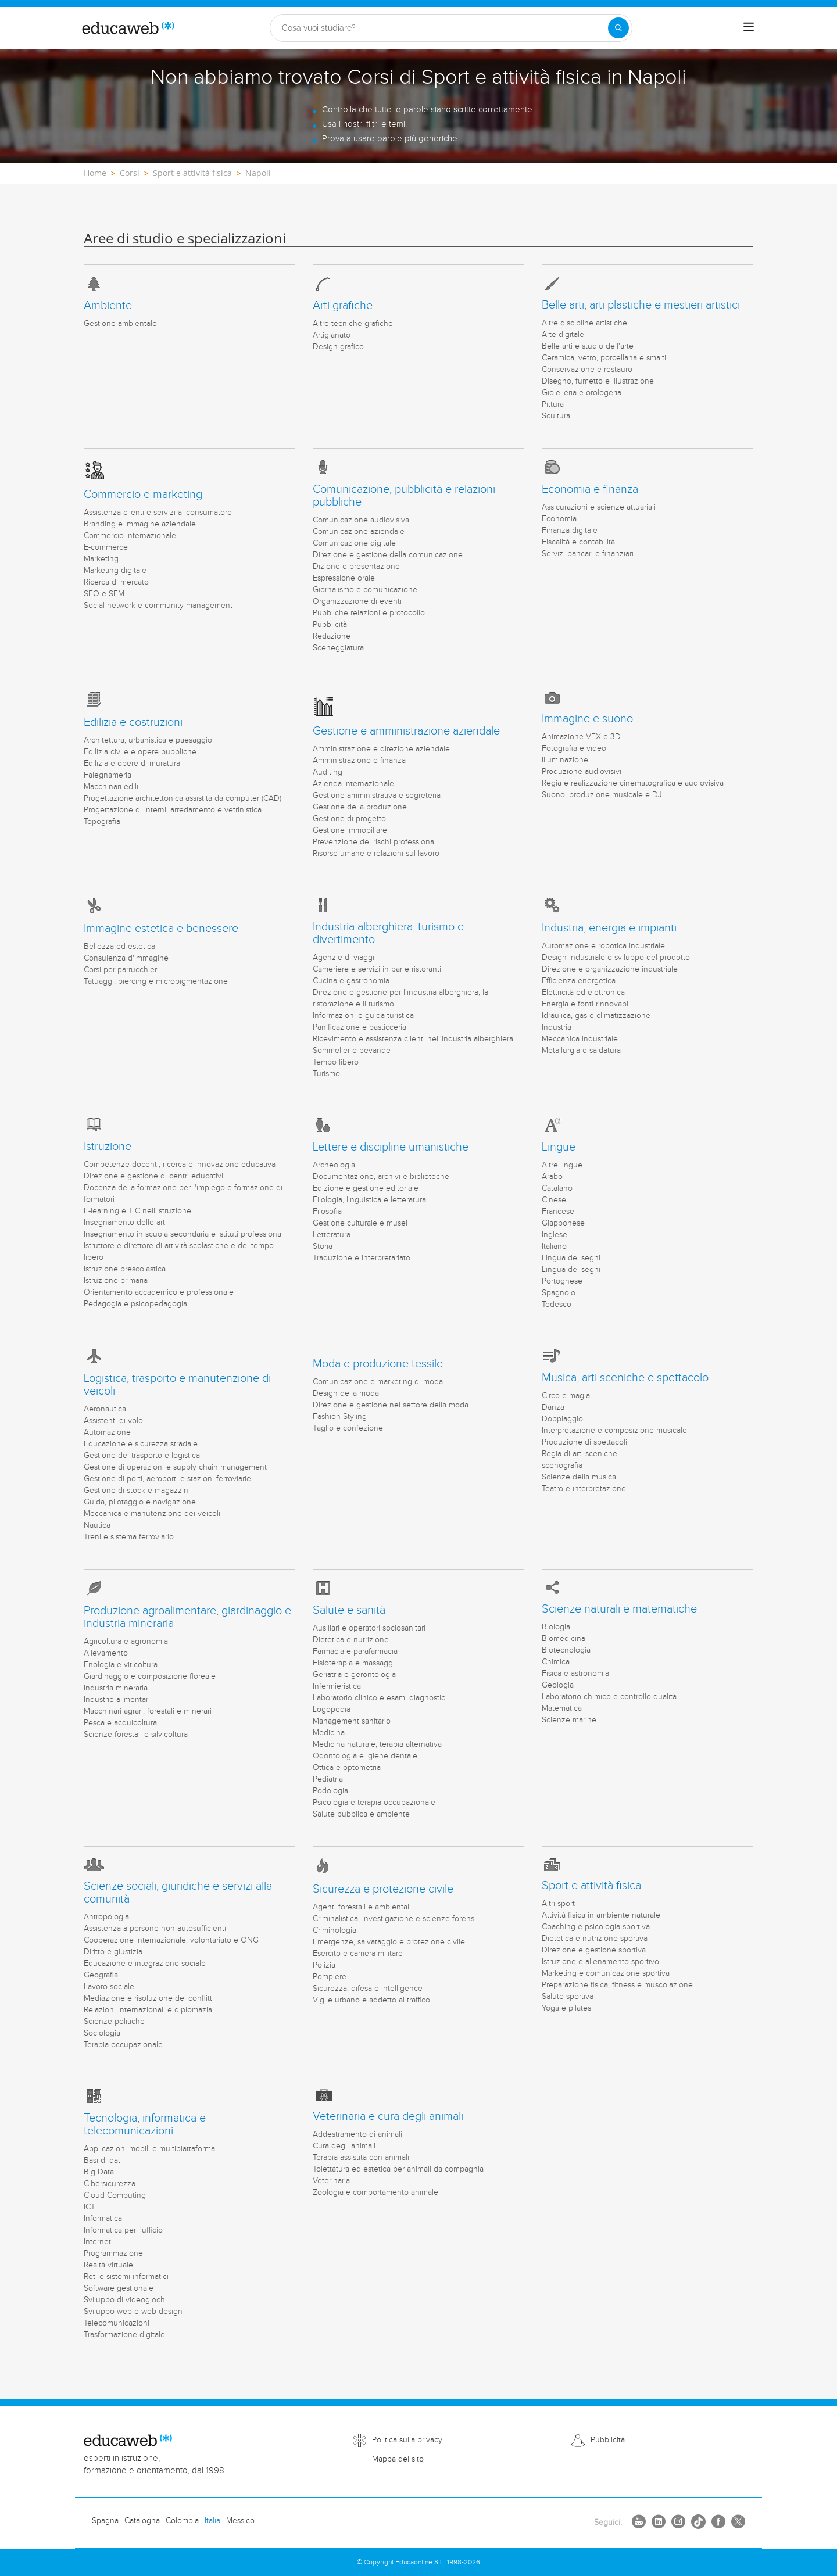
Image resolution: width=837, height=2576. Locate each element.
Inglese (554, 1234)
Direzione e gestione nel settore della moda (390, 1405)
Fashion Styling (340, 1416)
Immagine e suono (587, 719)
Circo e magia (566, 1395)
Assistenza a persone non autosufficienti (155, 1928)
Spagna (105, 2520)
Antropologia (106, 1917)
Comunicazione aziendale (359, 531)
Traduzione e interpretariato (361, 1258)
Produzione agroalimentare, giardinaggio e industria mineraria (187, 1617)
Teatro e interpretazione (584, 1488)
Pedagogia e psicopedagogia (135, 1304)
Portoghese (562, 1281)
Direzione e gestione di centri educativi (153, 1176)
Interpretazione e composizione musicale (614, 1430)
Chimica (556, 1662)
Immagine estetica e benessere (161, 929)
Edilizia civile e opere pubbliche (140, 752)
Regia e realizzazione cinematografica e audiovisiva (633, 783)
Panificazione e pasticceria (359, 1027)
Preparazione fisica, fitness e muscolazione (617, 1985)
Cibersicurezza (109, 2183)
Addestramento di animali (357, 2134)
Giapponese (563, 1223)
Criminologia (334, 1930)
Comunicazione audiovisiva (361, 520)
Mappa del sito (398, 2459)
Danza (553, 1407)
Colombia (182, 2520)
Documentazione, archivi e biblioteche (381, 1176)
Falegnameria (107, 775)
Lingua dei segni (571, 1258)
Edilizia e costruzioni (133, 722)
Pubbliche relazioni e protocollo (369, 613)
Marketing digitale (115, 570)
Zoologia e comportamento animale (375, 2192)
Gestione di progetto (349, 818)
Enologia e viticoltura (121, 1664)
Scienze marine (569, 1720)
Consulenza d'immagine (126, 958)
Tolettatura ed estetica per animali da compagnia (398, 2169)
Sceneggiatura (338, 648)
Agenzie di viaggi (343, 957)
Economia (559, 519)
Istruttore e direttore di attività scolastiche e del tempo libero (179, 1251)
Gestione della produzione (360, 807)
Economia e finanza (590, 489)
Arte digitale (563, 334)
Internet (97, 2242)
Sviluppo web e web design (133, 2311)
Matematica (562, 1708)
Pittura (553, 404)
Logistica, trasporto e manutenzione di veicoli (177, 1384)
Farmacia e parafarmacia (355, 1651)
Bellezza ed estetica (119, 946)
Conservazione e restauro (587, 369)
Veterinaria (331, 2181)
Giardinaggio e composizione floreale (150, 1676)
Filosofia (327, 1211)
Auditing (327, 772)
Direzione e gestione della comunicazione (388, 555)
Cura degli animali (344, 2146)
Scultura (556, 416)
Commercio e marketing (143, 494)
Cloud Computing (115, 2195)
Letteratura (331, 1234)
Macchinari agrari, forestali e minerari (148, 1711)
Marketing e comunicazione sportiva (606, 1973)
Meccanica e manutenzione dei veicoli (152, 1513)
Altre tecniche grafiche (353, 323)
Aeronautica (105, 1409)
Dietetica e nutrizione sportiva (595, 1938)
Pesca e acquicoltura (120, 1723)
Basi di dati (103, 2160)
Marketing (101, 559)
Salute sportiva (567, 1996)
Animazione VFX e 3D (581, 736)
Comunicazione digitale (354, 543)
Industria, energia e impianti (609, 928)
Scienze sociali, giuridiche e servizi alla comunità (178, 1892)
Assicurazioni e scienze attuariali (599, 507)
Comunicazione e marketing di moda (378, 1381)
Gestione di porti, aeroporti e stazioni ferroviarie (167, 1479)
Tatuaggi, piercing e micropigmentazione (156, 981)
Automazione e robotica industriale (603, 946)
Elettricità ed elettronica (583, 992)
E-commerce (106, 547)
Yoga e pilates (566, 2008)
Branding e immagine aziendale (140, 524)
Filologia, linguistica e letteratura (369, 1200)
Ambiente (108, 306)
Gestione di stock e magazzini (137, 1490)
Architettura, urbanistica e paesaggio (148, 740)
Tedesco (556, 1304)
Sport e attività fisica (591, 1886)
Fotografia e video (574, 748)
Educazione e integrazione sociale (145, 1963)
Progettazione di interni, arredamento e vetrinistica (173, 810)
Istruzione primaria (116, 1280)
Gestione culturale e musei (360, 1223)
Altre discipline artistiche (584, 323)
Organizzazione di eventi (357, 601)
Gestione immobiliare (350, 830)
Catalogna (142, 2520)
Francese (558, 1211)
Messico (240, 2520)
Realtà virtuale (108, 2265)
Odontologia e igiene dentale (365, 1756)
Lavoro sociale (109, 1986)
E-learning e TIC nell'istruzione (137, 1211)
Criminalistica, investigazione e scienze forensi (394, 1918)
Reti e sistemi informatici (126, 2276)
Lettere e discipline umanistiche (390, 1147)
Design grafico (338, 347)
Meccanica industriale (580, 1039)
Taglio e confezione (348, 1428)
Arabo (552, 1176)
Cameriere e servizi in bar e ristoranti (377, 969)
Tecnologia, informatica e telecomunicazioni (145, 2124)
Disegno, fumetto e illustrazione (598, 381)
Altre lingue (562, 1165)
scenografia (562, 1465)
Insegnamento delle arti (125, 1222)
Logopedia (331, 1709)
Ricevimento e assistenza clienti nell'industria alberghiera (413, 1039)
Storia (322, 1246)
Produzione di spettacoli (584, 1442)
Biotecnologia (566, 1650)
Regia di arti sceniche (579, 1454)
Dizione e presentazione (356, 566)
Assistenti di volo (113, 1420)
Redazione (331, 636)
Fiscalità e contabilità (578, 542)
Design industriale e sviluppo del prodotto (616, 957)
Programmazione (113, 2253)
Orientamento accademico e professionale (159, 1292)
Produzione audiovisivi (581, 771)
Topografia (102, 821)
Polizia (324, 1965)
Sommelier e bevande (352, 1050)
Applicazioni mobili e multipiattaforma (149, 2149)
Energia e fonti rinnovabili (587, 1004)
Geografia (101, 1975)
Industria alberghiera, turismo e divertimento (388, 933)
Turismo (326, 1074)
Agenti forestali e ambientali (362, 1907)
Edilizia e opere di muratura (132, 763)
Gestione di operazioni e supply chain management (175, 1467)
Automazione (107, 1432)
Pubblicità (330, 624)
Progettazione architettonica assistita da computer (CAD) (182, 798)
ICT (89, 2207)
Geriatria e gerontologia (354, 1674)
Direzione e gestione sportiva (594, 1950)
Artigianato (331, 335)
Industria (556, 1027)
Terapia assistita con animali (361, 2157)
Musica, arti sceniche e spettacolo (625, 1378)
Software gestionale (118, 2288)
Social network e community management (158, 605)
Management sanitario (352, 1721)
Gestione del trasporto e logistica (142, 1455)
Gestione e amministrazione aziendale (406, 731)
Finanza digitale (570, 530)
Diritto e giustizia (113, 1952)
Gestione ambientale (120, 323)
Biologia (556, 1627)
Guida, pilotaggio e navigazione (140, 1502)
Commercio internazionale (130, 535)
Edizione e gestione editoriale (366, 1188)
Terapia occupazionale (123, 2045)
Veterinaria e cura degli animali (388, 2116)
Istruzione (107, 1146)
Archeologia (334, 1165)
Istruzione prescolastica (125, 1269)
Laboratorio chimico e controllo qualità (609, 1696)
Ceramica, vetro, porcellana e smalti (604, 358)
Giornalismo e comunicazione (365, 589)
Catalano (557, 1188)
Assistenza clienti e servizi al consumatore (158, 512)
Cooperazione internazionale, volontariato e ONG (171, 1940)
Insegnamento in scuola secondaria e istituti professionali (184, 1234)
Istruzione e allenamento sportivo (600, 1961)
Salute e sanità (349, 1610)
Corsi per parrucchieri (121, 969)
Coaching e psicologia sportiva (596, 1927)
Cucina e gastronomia (351, 981)
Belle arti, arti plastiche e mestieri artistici (641, 305)
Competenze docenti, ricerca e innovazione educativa (180, 1164)
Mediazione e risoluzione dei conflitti (149, 1998)
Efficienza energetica (579, 981)
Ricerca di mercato (116, 582)
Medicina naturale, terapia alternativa (377, 1744)
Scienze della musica (579, 1477)
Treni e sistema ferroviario (129, 1537)
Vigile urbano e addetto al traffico (371, 2000)
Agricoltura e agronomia (126, 1641)
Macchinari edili (111, 786)
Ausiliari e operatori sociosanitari (369, 1628)
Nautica (97, 1525)
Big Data (99, 2172)
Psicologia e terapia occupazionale (374, 1802)
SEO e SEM (104, 594)
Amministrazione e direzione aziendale (381, 749)
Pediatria (328, 1779)
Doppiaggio (562, 1419)
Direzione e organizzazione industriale (610, 969)
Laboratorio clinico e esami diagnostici (380, 1698)
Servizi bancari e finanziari (588, 553)
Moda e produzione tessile (378, 1364)
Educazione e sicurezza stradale (141, 1444)
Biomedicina (563, 1638)
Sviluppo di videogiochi (125, 2300)
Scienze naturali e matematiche (619, 1609)
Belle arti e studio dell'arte (588, 346)
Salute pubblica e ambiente (361, 1814)
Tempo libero (336, 1062)
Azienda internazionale (353, 784)
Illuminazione (565, 760)
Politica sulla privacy (407, 2440)
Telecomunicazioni (116, 2323)
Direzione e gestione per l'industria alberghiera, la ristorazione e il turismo (400, 998)
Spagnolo (558, 1293)
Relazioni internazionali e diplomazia (148, 2010)
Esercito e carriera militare (358, 1953)
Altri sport (558, 1903)
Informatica (103, 2218)
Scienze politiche (114, 2021)
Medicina (329, 1732)
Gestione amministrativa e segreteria (377, 795)
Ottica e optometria (347, 1767)
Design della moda (346, 1393)
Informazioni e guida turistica (363, 1015)
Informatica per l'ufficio (123, 2230)
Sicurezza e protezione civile (383, 1889)
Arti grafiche (343, 306)
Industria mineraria (116, 1688)
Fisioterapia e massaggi (354, 1663)
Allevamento (106, 1653)
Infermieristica (337, 1686)
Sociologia (102, 2033)
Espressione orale (344, 578)
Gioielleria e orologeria (581, 392)
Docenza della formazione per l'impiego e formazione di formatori (183, 1193)
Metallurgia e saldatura (581, 1050)
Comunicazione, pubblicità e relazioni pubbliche (404, 495)
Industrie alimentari (117, 1699)
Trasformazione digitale (124, 2334)
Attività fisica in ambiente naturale (601, 1915)
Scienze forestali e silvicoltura (136, 1734)
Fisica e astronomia (575, 1673)
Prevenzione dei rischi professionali (375, 842)
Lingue (558, 1147)
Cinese (554, 1200)
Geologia (558, 1685)
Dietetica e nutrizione (351, 1640)
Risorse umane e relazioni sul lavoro (376, 853)
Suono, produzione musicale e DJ (602, 795)
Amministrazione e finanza (359, 760)
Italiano (554, 1246)
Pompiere (329, 1977)
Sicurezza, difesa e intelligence (368, 1988)
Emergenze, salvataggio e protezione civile (389, 1942)
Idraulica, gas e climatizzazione (596, 1015)
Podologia (330, 1791)
